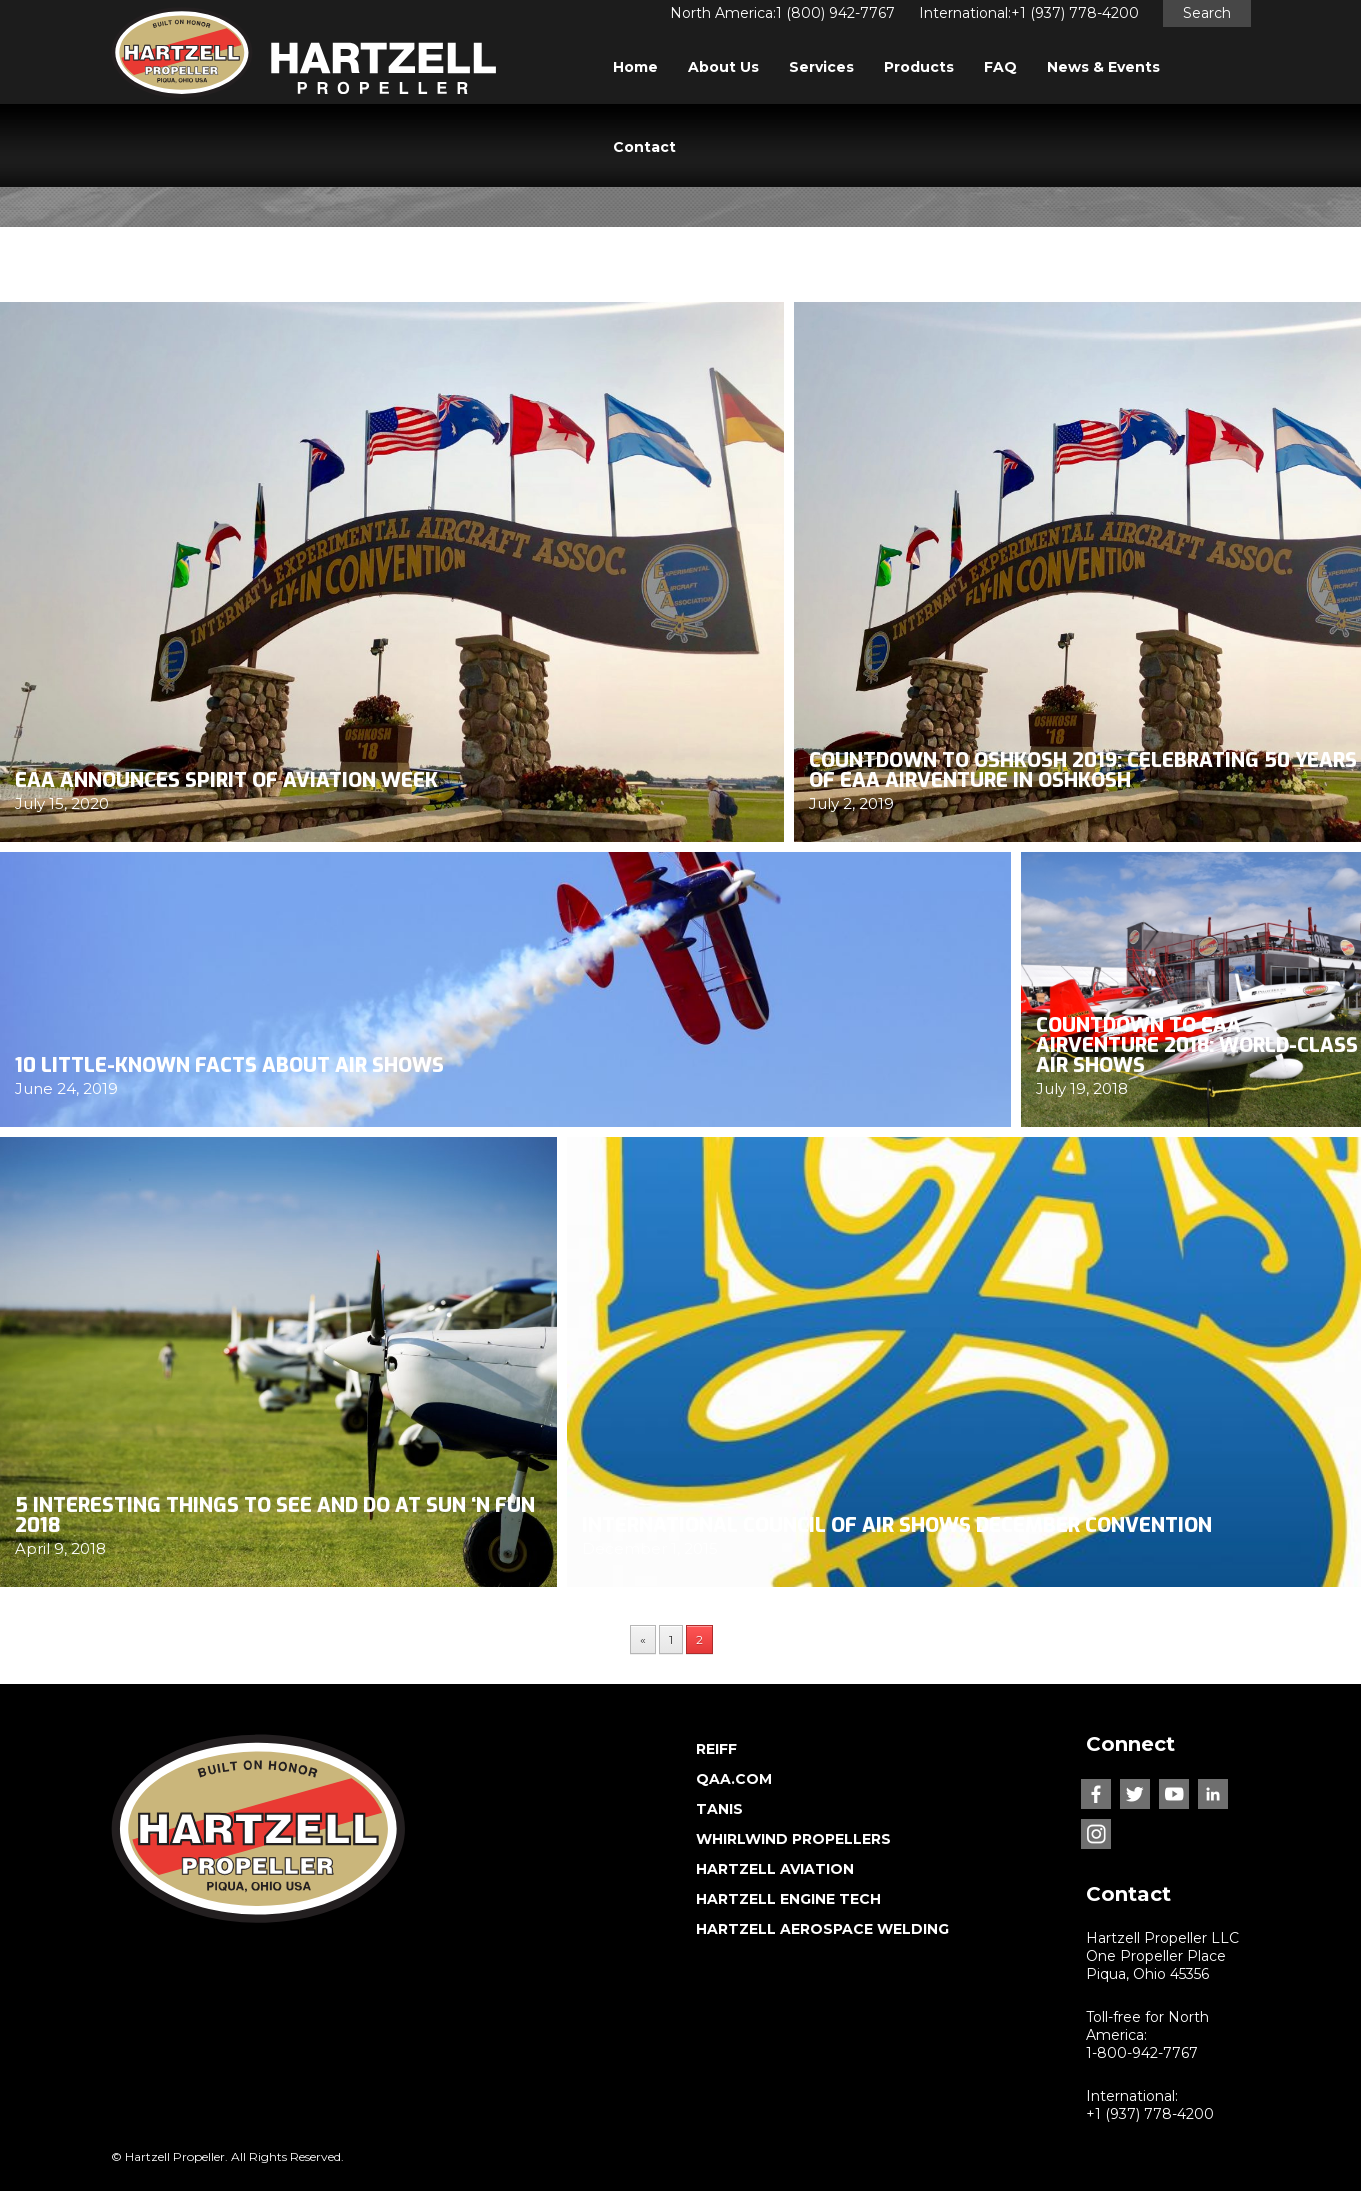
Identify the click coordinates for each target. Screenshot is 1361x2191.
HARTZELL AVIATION (775, 1869)
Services (821, 67)
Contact (644, 147)
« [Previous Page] (643, 1639)
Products (919, 67)
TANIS (719, 1809)
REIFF (716, 1749)
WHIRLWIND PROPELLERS (793, 1839)
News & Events (1103, 67)
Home (635, 67)
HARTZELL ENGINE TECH (788, 1899)
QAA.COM (734, 1779)
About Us (723, 67)
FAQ (1000, 67)
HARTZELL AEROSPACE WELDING (822, 1929)
